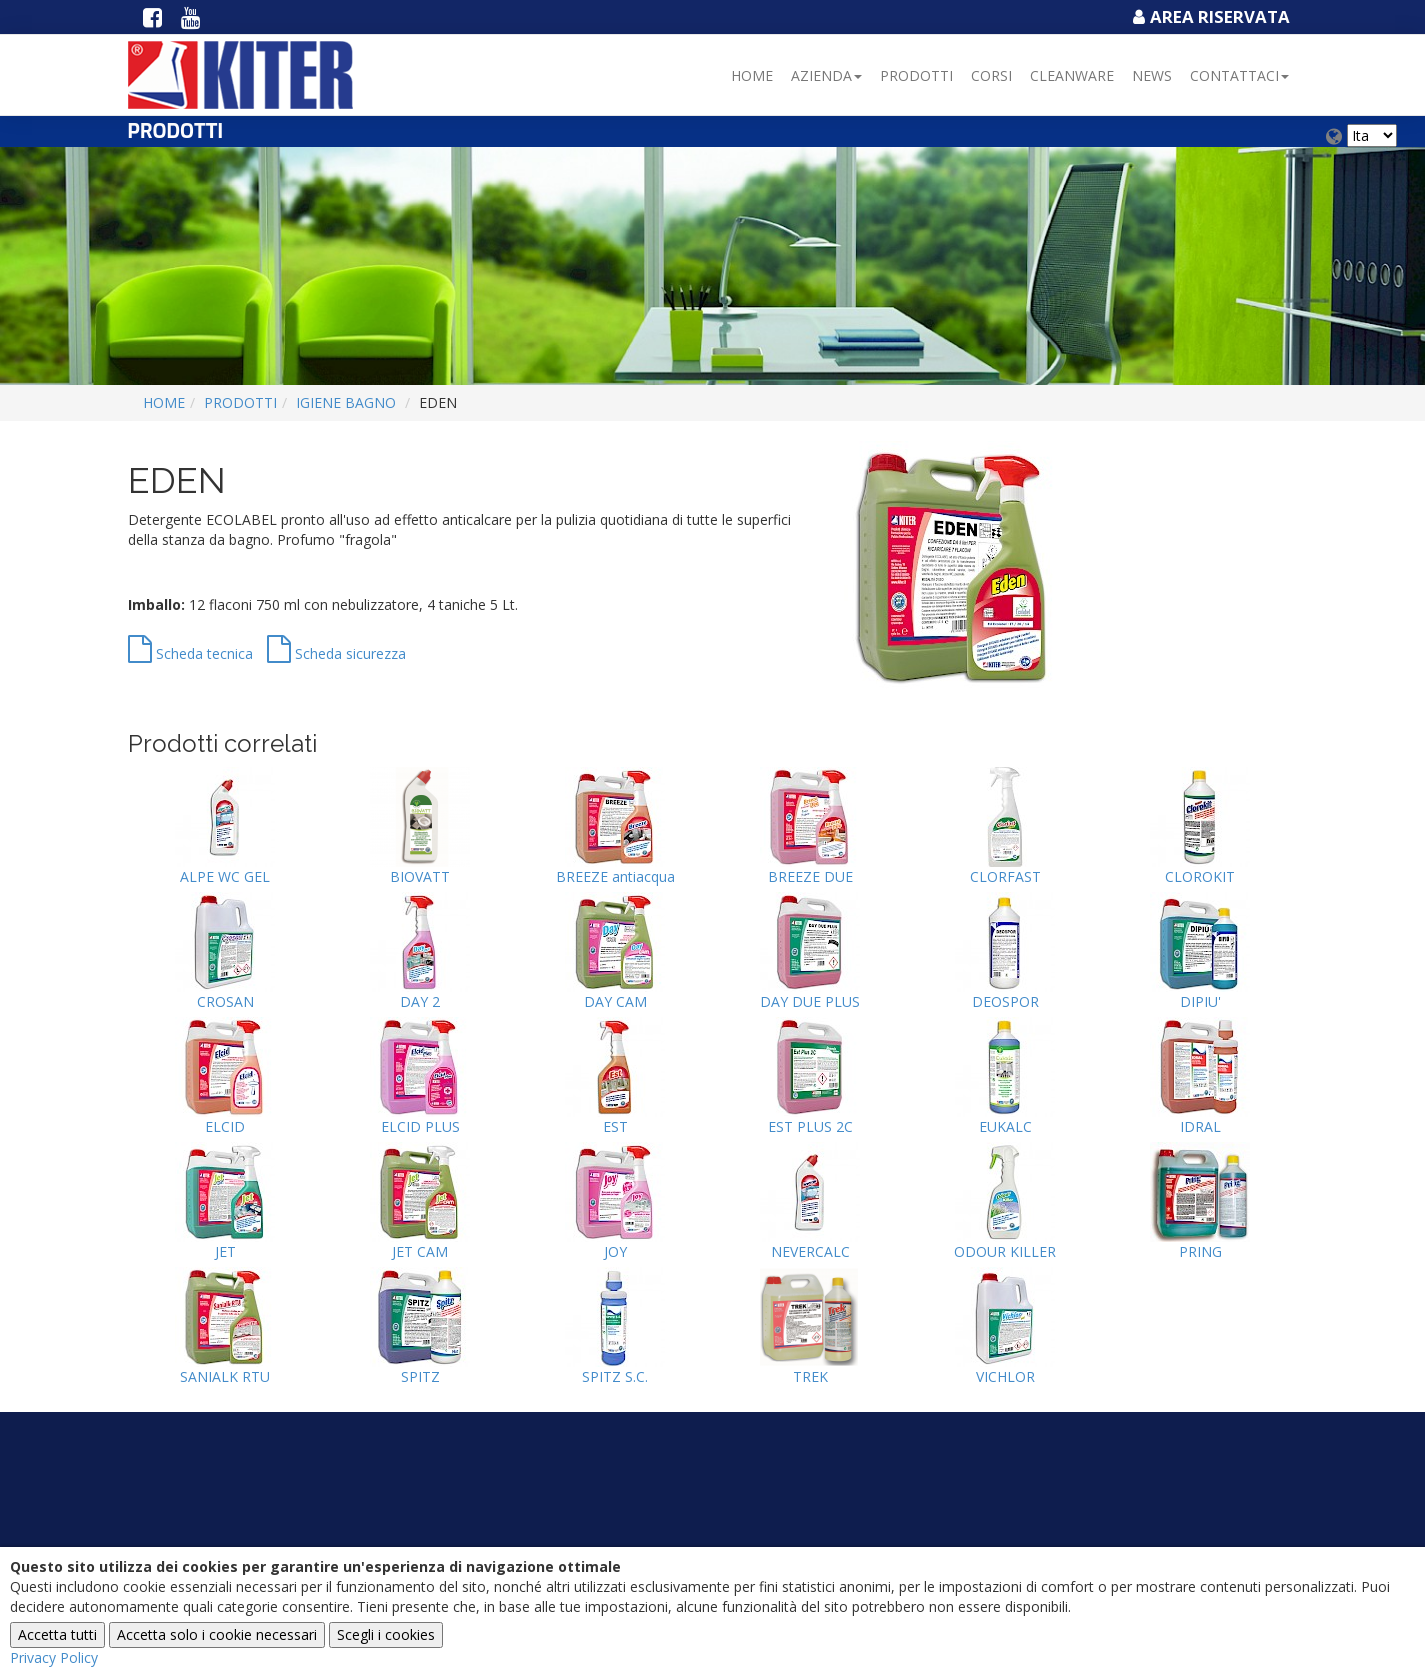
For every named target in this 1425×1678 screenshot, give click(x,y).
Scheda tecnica (190, 653)
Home (752, 75)
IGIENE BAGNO (346, 402)
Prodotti (916, 75)
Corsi (991, 75)
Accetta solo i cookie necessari (217, 1634)
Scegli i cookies (386, 1634)
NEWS (1152, 75)
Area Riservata (1209, 16)
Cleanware (1072, 75)
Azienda (826, 75)
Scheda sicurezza (336, 653)
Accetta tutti (57, 1634)
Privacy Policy (54, 1657)
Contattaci (1239, 75)
